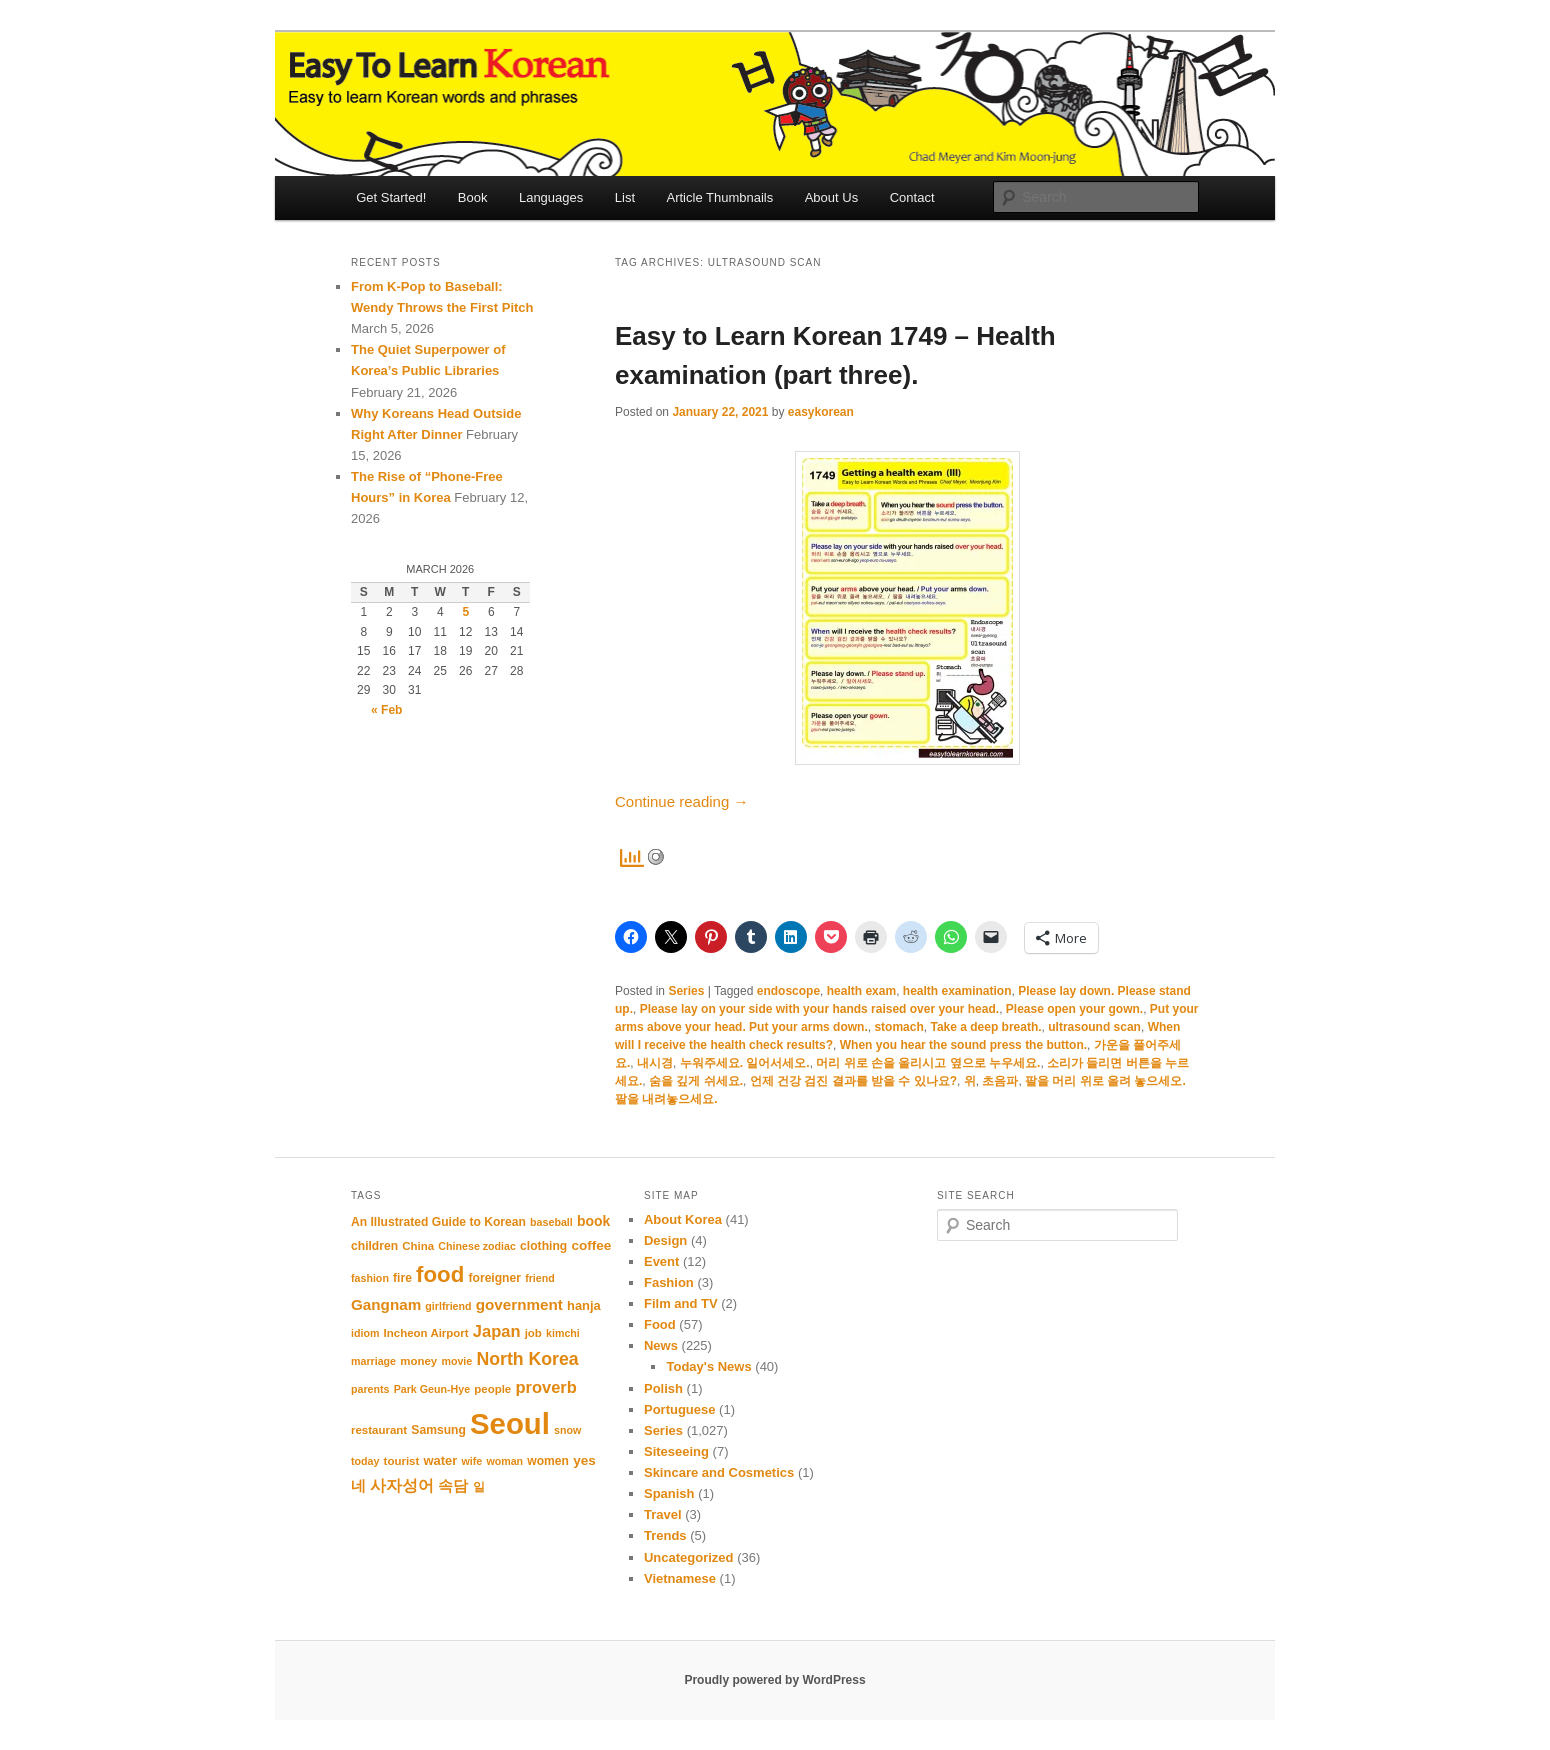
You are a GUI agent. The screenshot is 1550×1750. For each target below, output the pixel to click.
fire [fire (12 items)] (402, 1278)
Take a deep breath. (985, 1027)
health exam (861, 991)
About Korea (683, 1219)
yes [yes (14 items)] (584, 1460)
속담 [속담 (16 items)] (453, 1486)
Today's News (708, 1366)
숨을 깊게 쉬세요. (696, 1081)
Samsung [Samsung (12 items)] (438, 1430)
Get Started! (391, 197)
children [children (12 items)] (374, 1246)
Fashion (669, 1282)
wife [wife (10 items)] (471, 1461)
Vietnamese (680, 1578)
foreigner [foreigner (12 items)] (494, 1278)
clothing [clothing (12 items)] (543, 1246)
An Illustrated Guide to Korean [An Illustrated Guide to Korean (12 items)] (438, 1222)
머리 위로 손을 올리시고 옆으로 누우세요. (928, 1063)
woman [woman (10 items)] (504, 1461)
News (661, 1345)
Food (660, 1324)
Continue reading (681, 801)
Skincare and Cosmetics (719, 1472)
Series (686, 991)
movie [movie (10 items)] (456, 1361)
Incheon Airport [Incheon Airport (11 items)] (426, 1333)
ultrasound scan (1094, 1027)
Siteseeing (676, 1451)
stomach (898, 1027)
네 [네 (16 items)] (358, 1486)
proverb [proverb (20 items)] (545, 1387)
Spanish (669, 1493)
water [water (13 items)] (441, 1460)
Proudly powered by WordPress (774, 1680)
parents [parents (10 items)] (370, 1389)
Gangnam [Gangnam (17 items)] (386, 1304)
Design (665, 1240)
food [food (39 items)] (440, 1274)
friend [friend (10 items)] (540, 1278)
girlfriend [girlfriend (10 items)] (448, 1306)
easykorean (821, 412)
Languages (551, 197)
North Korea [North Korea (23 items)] (527, 1359)
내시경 (655, 1063)
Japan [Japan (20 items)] (497, 1331)
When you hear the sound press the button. (963, 1045)
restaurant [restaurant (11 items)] (379, 1430)
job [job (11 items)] (533, 1333)
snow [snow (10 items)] (567, 1430)
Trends (665, 1535)
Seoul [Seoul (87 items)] (510, 1423)
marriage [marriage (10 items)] (373, 1361)
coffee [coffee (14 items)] (591, 1245)
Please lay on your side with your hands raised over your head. (819, 1009)
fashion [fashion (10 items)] (370, 1278)
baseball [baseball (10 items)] (551, 1222)
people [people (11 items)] (492, 1389)
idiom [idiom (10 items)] (365, 1333)
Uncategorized (689, 1557)
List (625, 197)
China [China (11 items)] (418, 1246)
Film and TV (681, 1303)
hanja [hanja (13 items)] (584, 1305)
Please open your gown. (1074, 1009)
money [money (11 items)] (418, 1361)
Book (473, 197)
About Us (831, 197)
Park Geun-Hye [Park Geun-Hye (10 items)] (432, 1389)
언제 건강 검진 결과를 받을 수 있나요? (853, 1081)
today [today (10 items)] (365, 1461)
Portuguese (680, 1409)
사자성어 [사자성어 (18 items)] (402, 1485)
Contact (912, 197)
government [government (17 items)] (519, 1304)
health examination (957, 991)
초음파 (1000, 1081)
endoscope (788, 991)
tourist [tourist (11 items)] (402, 1461)
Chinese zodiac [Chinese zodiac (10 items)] (477, 1246)
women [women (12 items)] (548, 1461)
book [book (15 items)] (593, 1221)
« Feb (386, 710)
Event (661, 1261)
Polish (663, 1388)
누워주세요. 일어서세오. (745, 1063)
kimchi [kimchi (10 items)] (563, 1333)
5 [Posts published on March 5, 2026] (465, 612)
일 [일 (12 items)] (479, 1487)
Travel (663, 1514)
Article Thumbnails (720, 197)
